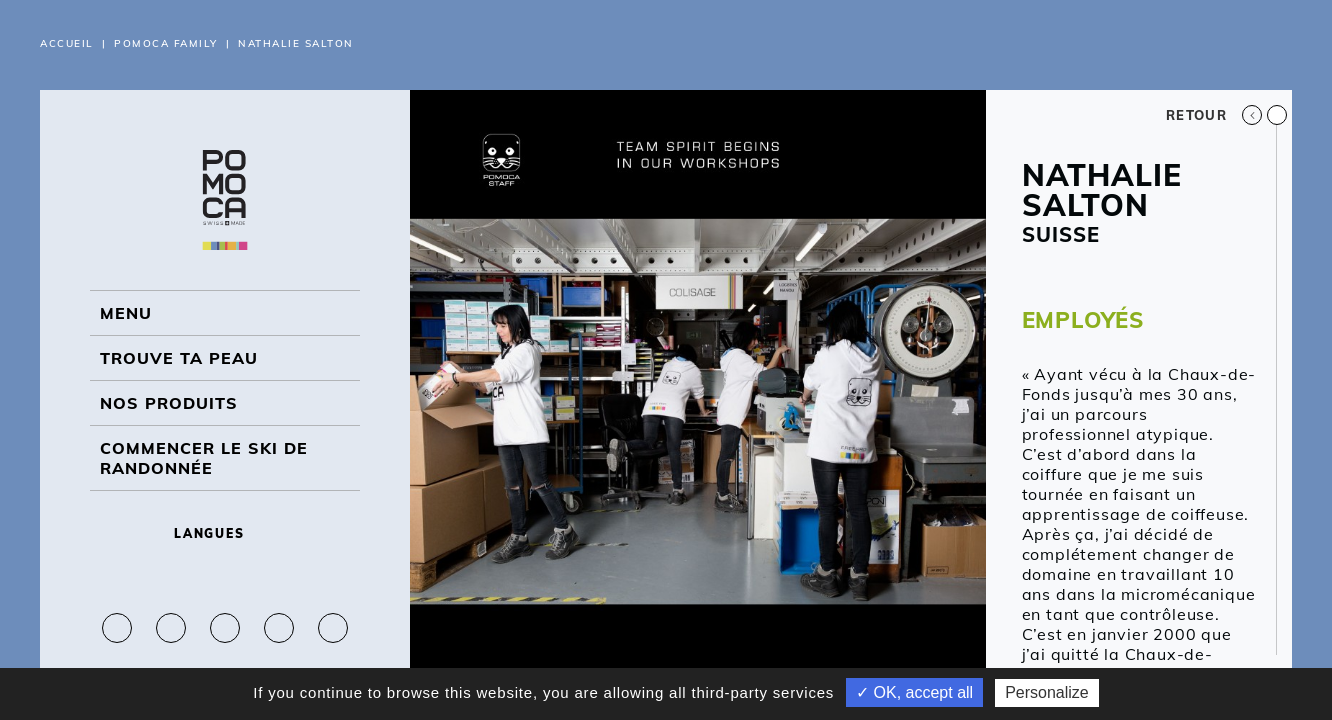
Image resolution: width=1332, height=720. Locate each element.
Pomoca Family (166, 43)
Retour (1214, 115)
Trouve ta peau (179, 358)
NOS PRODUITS (169, 403)
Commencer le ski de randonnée (204, 458)
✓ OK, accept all (914, 692)
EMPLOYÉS (1083, 320)
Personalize (1047, 692)
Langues (225, 533)
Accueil (67, 43)
